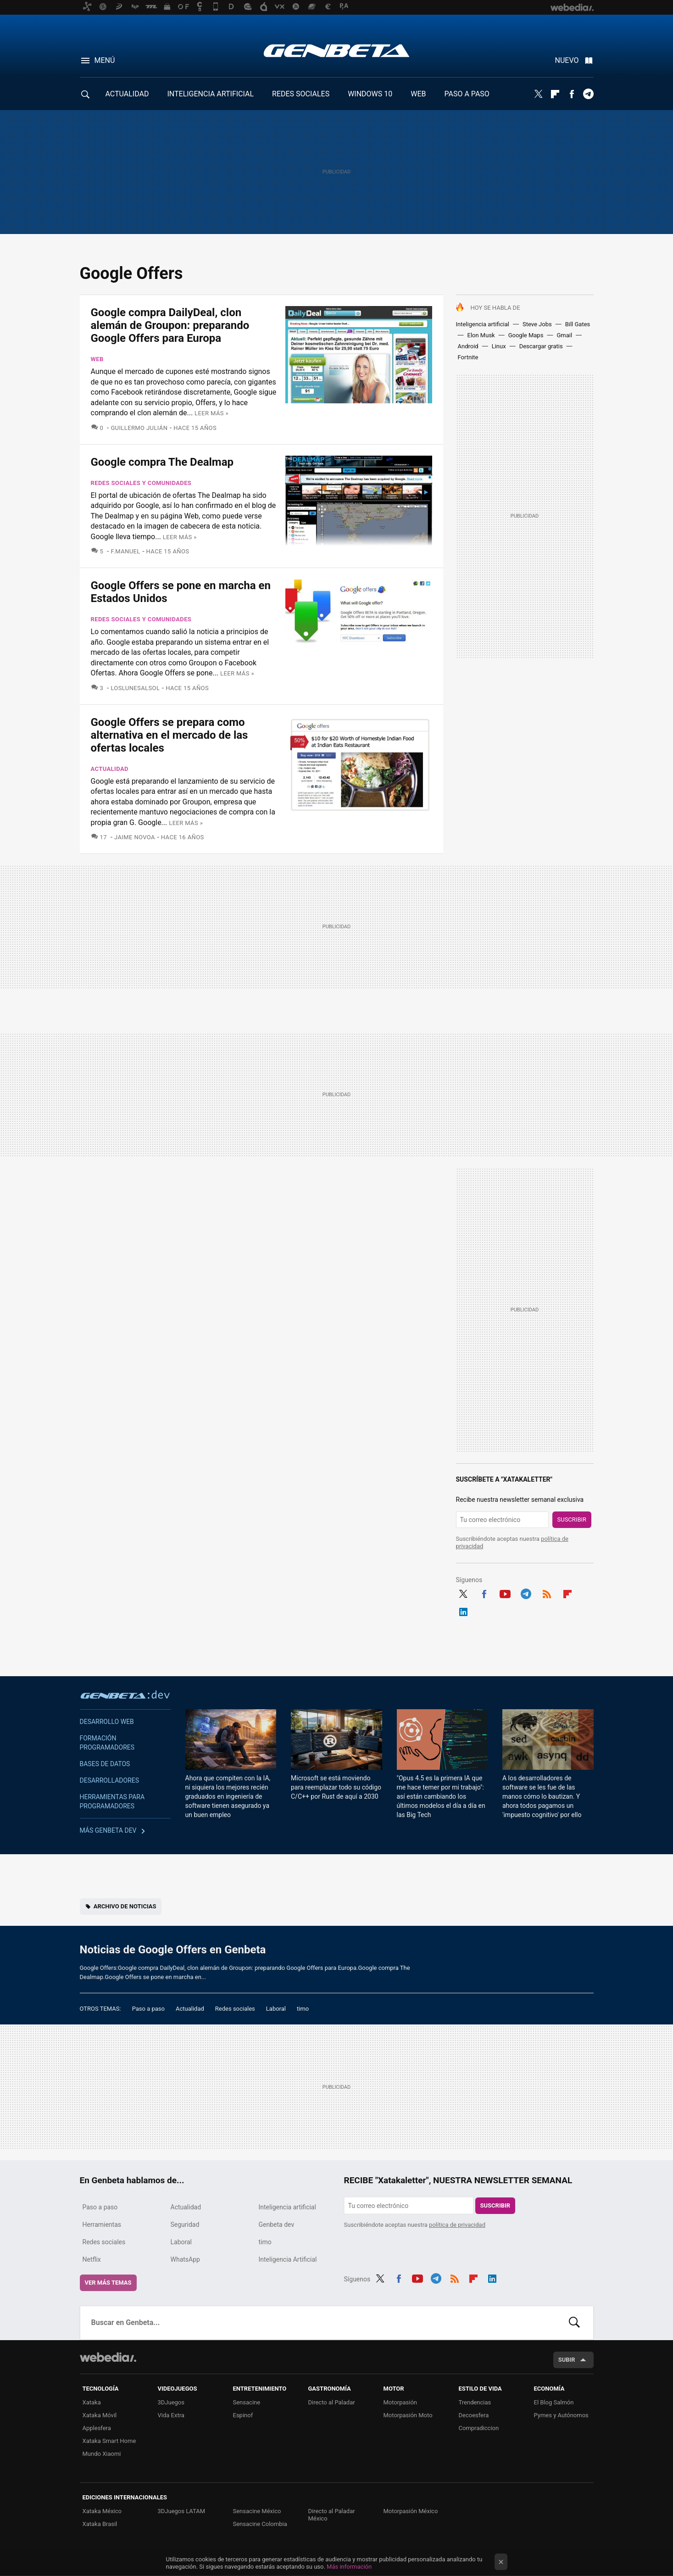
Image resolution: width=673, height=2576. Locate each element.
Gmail (564, 335)
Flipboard (555, 94)
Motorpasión (400, 2402)
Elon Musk (481, 335)
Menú (105, 60)
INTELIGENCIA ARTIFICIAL (210, 93)
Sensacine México (257, 2511)
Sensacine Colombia (260, 2523)
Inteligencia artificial (482, 324)
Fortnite (468, 357)
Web (97, 359)
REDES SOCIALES (300, 93)
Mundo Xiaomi (102, 2453)
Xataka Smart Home (109, 2440)
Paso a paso (148, 2008)
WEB (418, 93)
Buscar (574, 2322)
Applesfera (97, 2428)
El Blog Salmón (554, 2402)
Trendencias (475, 2402)
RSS (547, 1592)
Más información (349, 2566)
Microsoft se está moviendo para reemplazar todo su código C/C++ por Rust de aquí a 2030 (336, 1787)
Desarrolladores (109, 1780)
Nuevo (567, 60)
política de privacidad (457, 2224)
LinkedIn (463, 1610)
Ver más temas (108, 2282)
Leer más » (211, 413)
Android (468, 346)
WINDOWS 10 (370, 93)
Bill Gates (577, 324)
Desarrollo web (107, 1721)
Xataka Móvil (100, 2415)
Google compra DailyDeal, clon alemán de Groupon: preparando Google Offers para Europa (170, 325)
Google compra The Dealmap (162, 462)
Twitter (538, 94)
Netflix (92, 2259)
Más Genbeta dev (108, 1830)
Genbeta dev (125, 1694)
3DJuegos (171, 2402)
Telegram (588, 94)
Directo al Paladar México (331, 2515)
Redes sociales (235, 2008)
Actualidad (109, 768)
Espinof (243, 2415)
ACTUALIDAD (127, 93)
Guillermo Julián (139, 427)
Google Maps (526, 335)
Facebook (571, 94)
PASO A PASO (467, 93)
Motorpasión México (411, 2511)
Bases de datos (105, 1764)
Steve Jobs (537, 324)
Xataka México (102, 2511)
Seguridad (185, 2224)
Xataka (92, 2402)
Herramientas (102, 2224)
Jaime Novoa (134, 837)
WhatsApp (185, 2259)
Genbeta (336, 50)
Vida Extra (171, 2415)
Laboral (276, 2008)
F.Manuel (125, 551)
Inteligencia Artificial (288, 2259)
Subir (566, 2359)
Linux (499, 346)
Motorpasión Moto (408, 2415)
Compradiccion (479, 2428)
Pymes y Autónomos (561, 2415)
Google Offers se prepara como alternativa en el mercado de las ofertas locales (169, 735)
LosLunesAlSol (135, 688)
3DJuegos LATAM (182, 2511)
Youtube (505, 1592)
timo (303, 2008)
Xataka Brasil (100, 2523)
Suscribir (572, 1519)
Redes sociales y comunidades (141, 483)
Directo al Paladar (331, 2402)
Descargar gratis (541, 346)
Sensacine (247, 2402)
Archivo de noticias (125, 1906)
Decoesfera (474, 2415)
